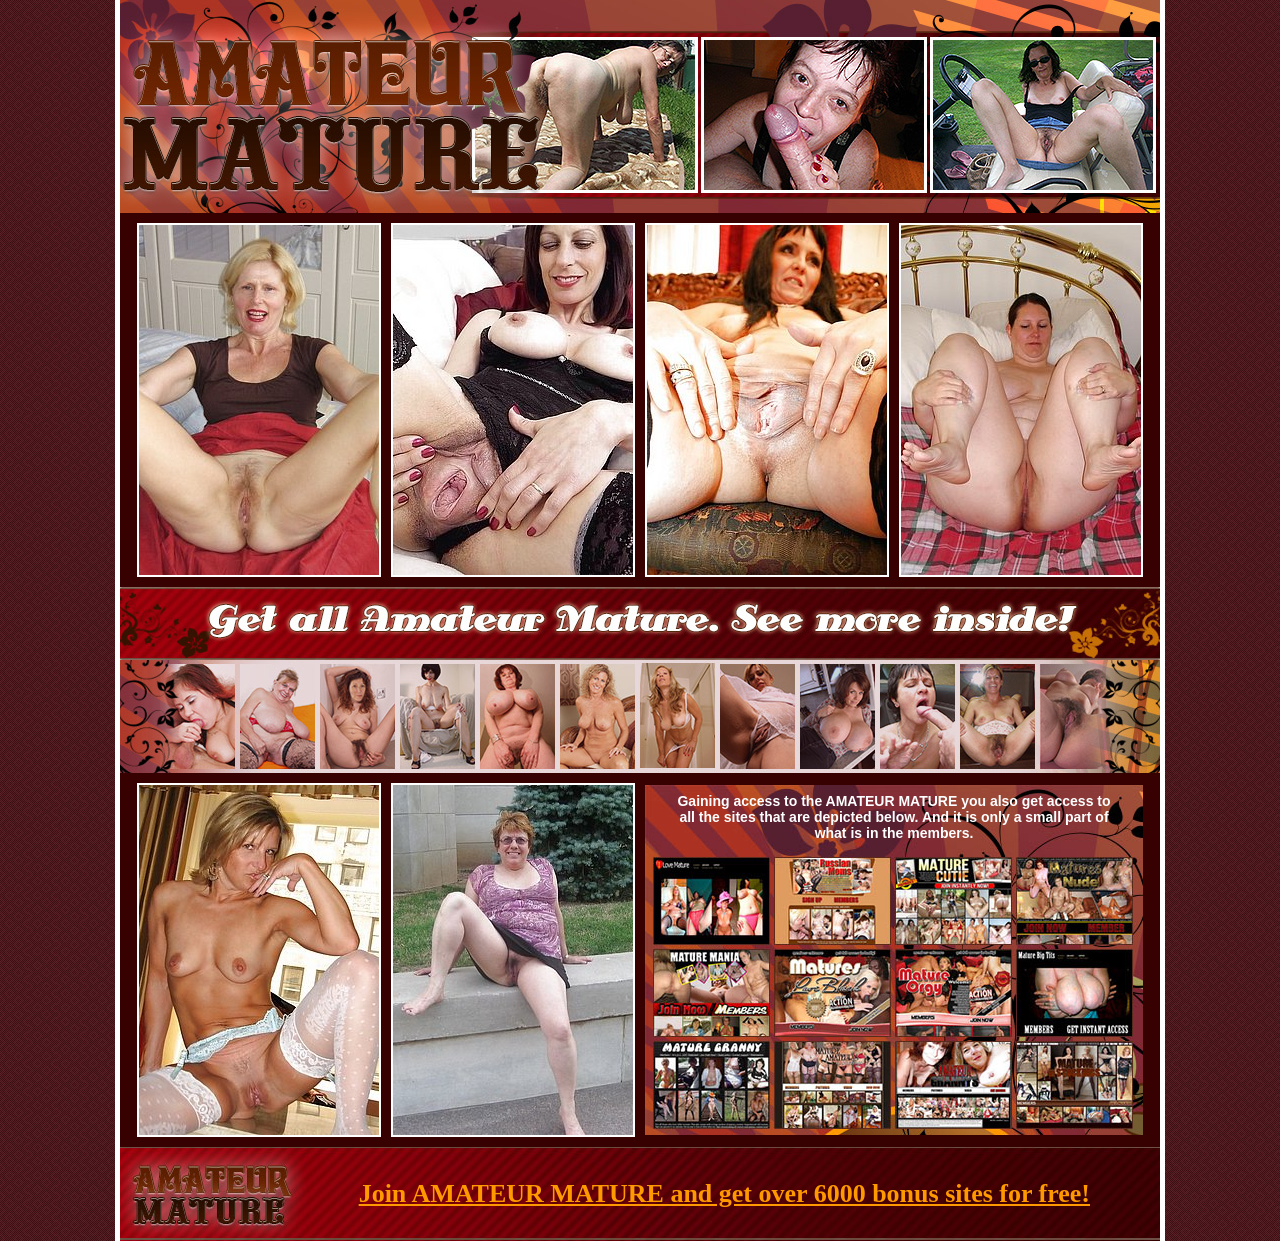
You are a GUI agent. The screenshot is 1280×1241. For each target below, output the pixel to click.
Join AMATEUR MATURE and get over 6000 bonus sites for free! (724, 1193)
